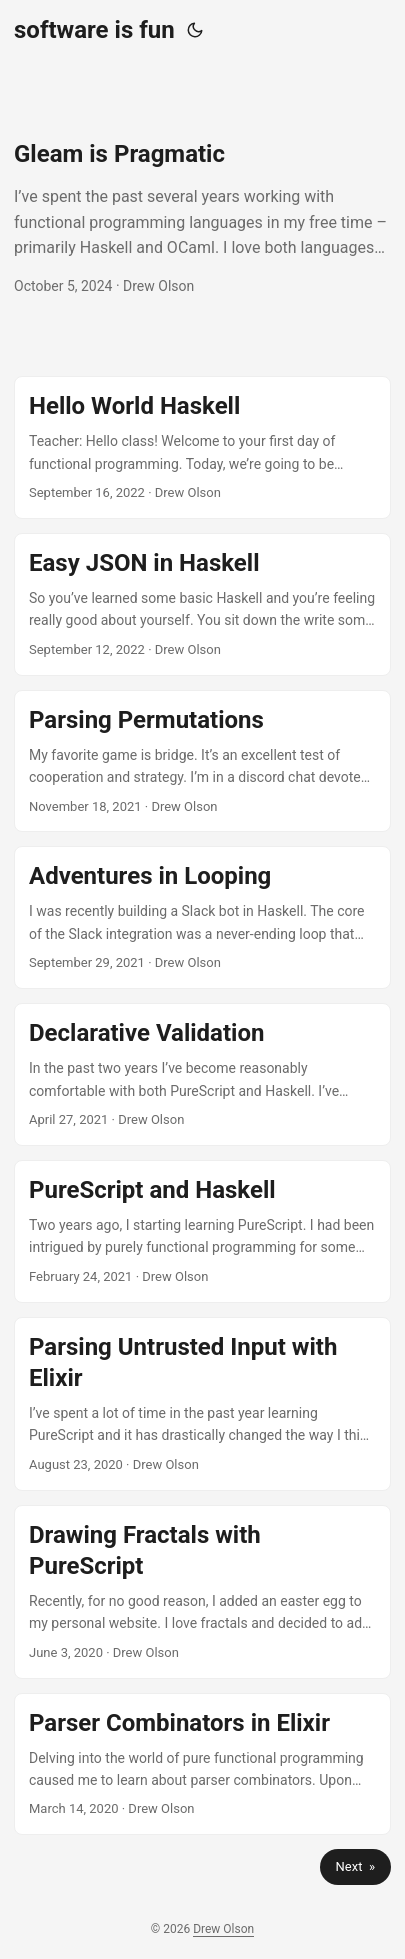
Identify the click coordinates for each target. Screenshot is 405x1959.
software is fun (94, 30)
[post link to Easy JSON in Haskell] (202, 604)
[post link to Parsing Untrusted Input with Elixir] (202, 1404)
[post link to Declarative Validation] (202, 1074)
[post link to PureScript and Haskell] (202, 1231)
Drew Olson (223, 1929)
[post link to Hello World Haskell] (202, 447)
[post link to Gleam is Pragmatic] (202, 218)
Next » (355, 1866)
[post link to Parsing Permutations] (202, 761)
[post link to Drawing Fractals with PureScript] (202, 1592)
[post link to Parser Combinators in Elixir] (202, 1764)
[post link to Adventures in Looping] (202, 917)
